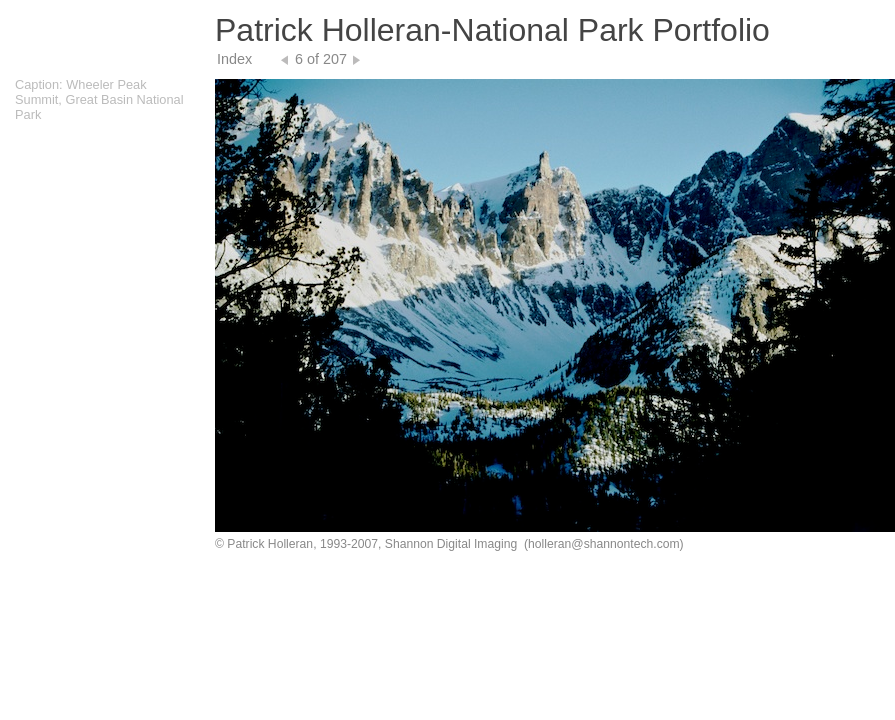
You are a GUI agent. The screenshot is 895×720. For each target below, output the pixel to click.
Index (234, 59)
